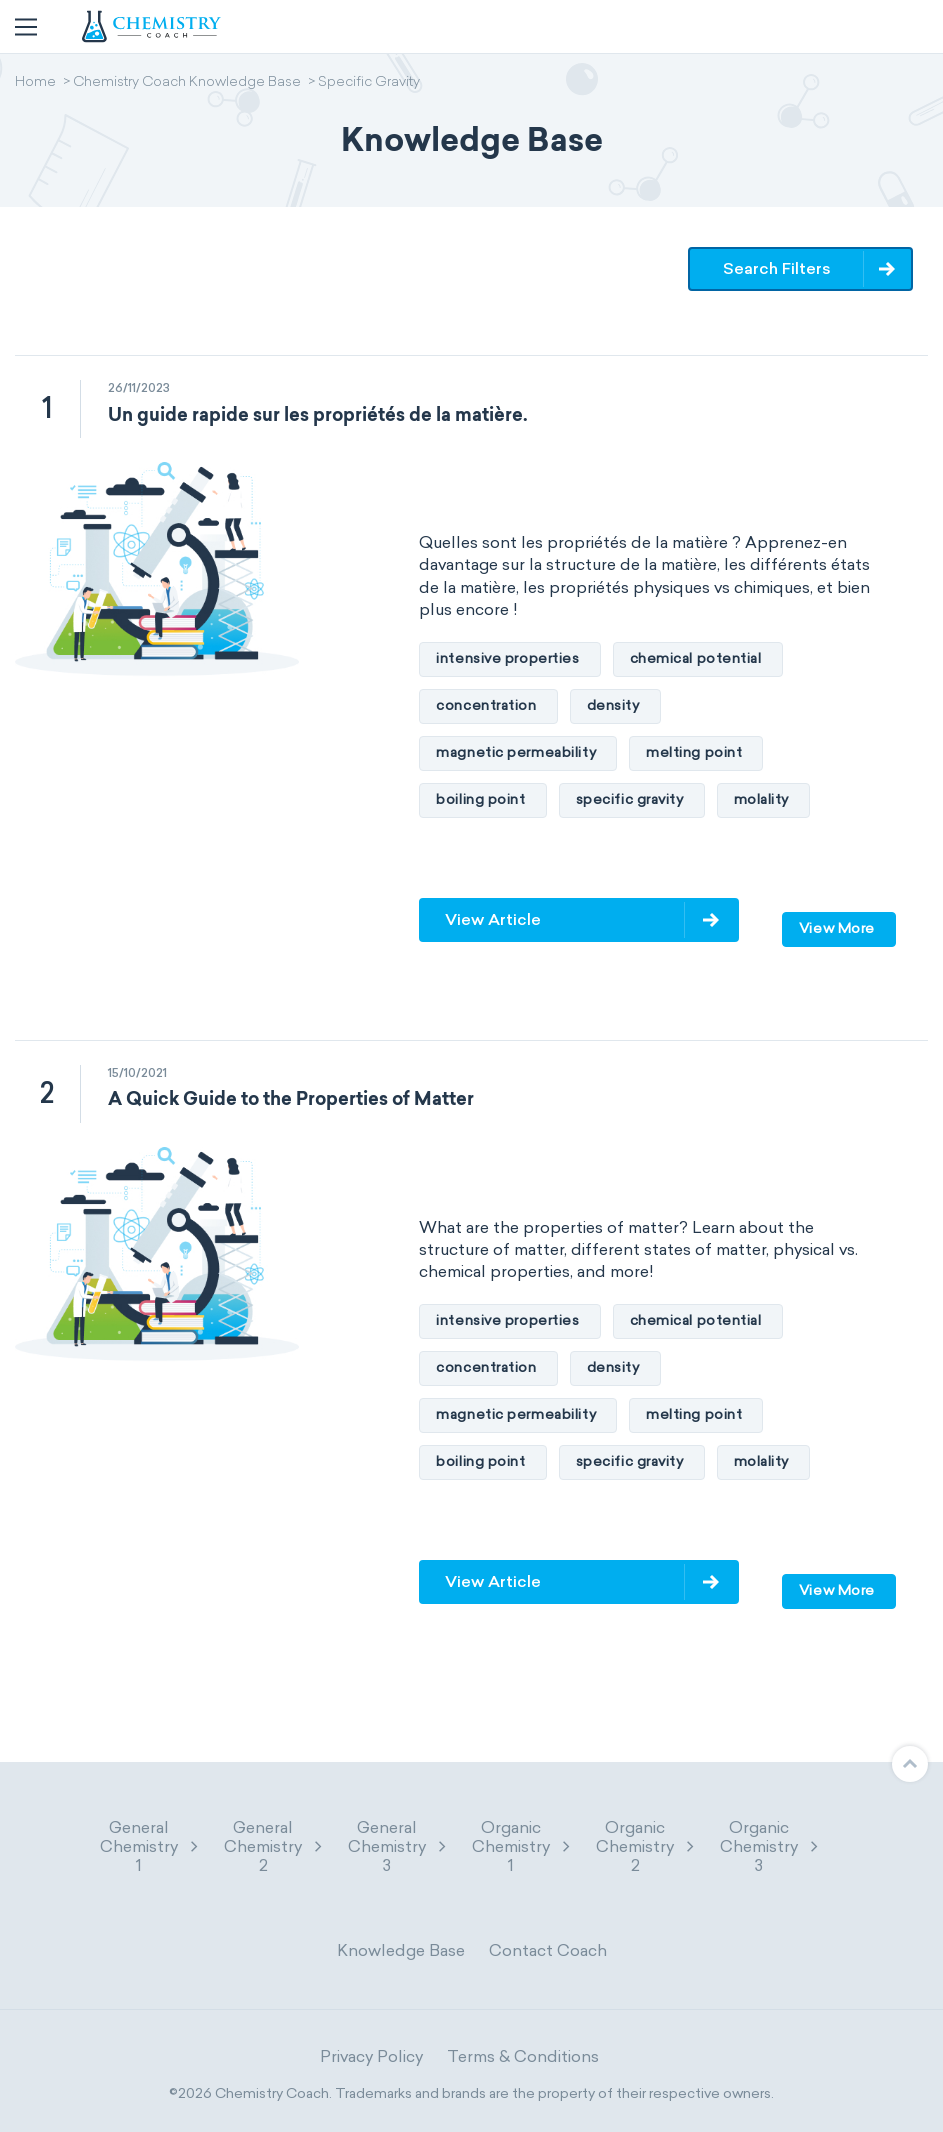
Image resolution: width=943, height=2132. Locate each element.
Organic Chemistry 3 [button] (770, 1846)
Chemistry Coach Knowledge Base (187, 83)
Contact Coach (548, 1950)
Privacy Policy (371, 2056)
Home (35, 83)
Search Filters (777, 268)
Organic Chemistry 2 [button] (646, 1846)
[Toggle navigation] (26, 27)
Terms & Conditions (523, 2056)
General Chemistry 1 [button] (150, 1846)
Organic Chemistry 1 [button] (522, 1846)
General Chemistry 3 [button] (398, 1846)
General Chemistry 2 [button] (274, 1846)
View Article (493, 919)
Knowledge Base (401, 1950)
